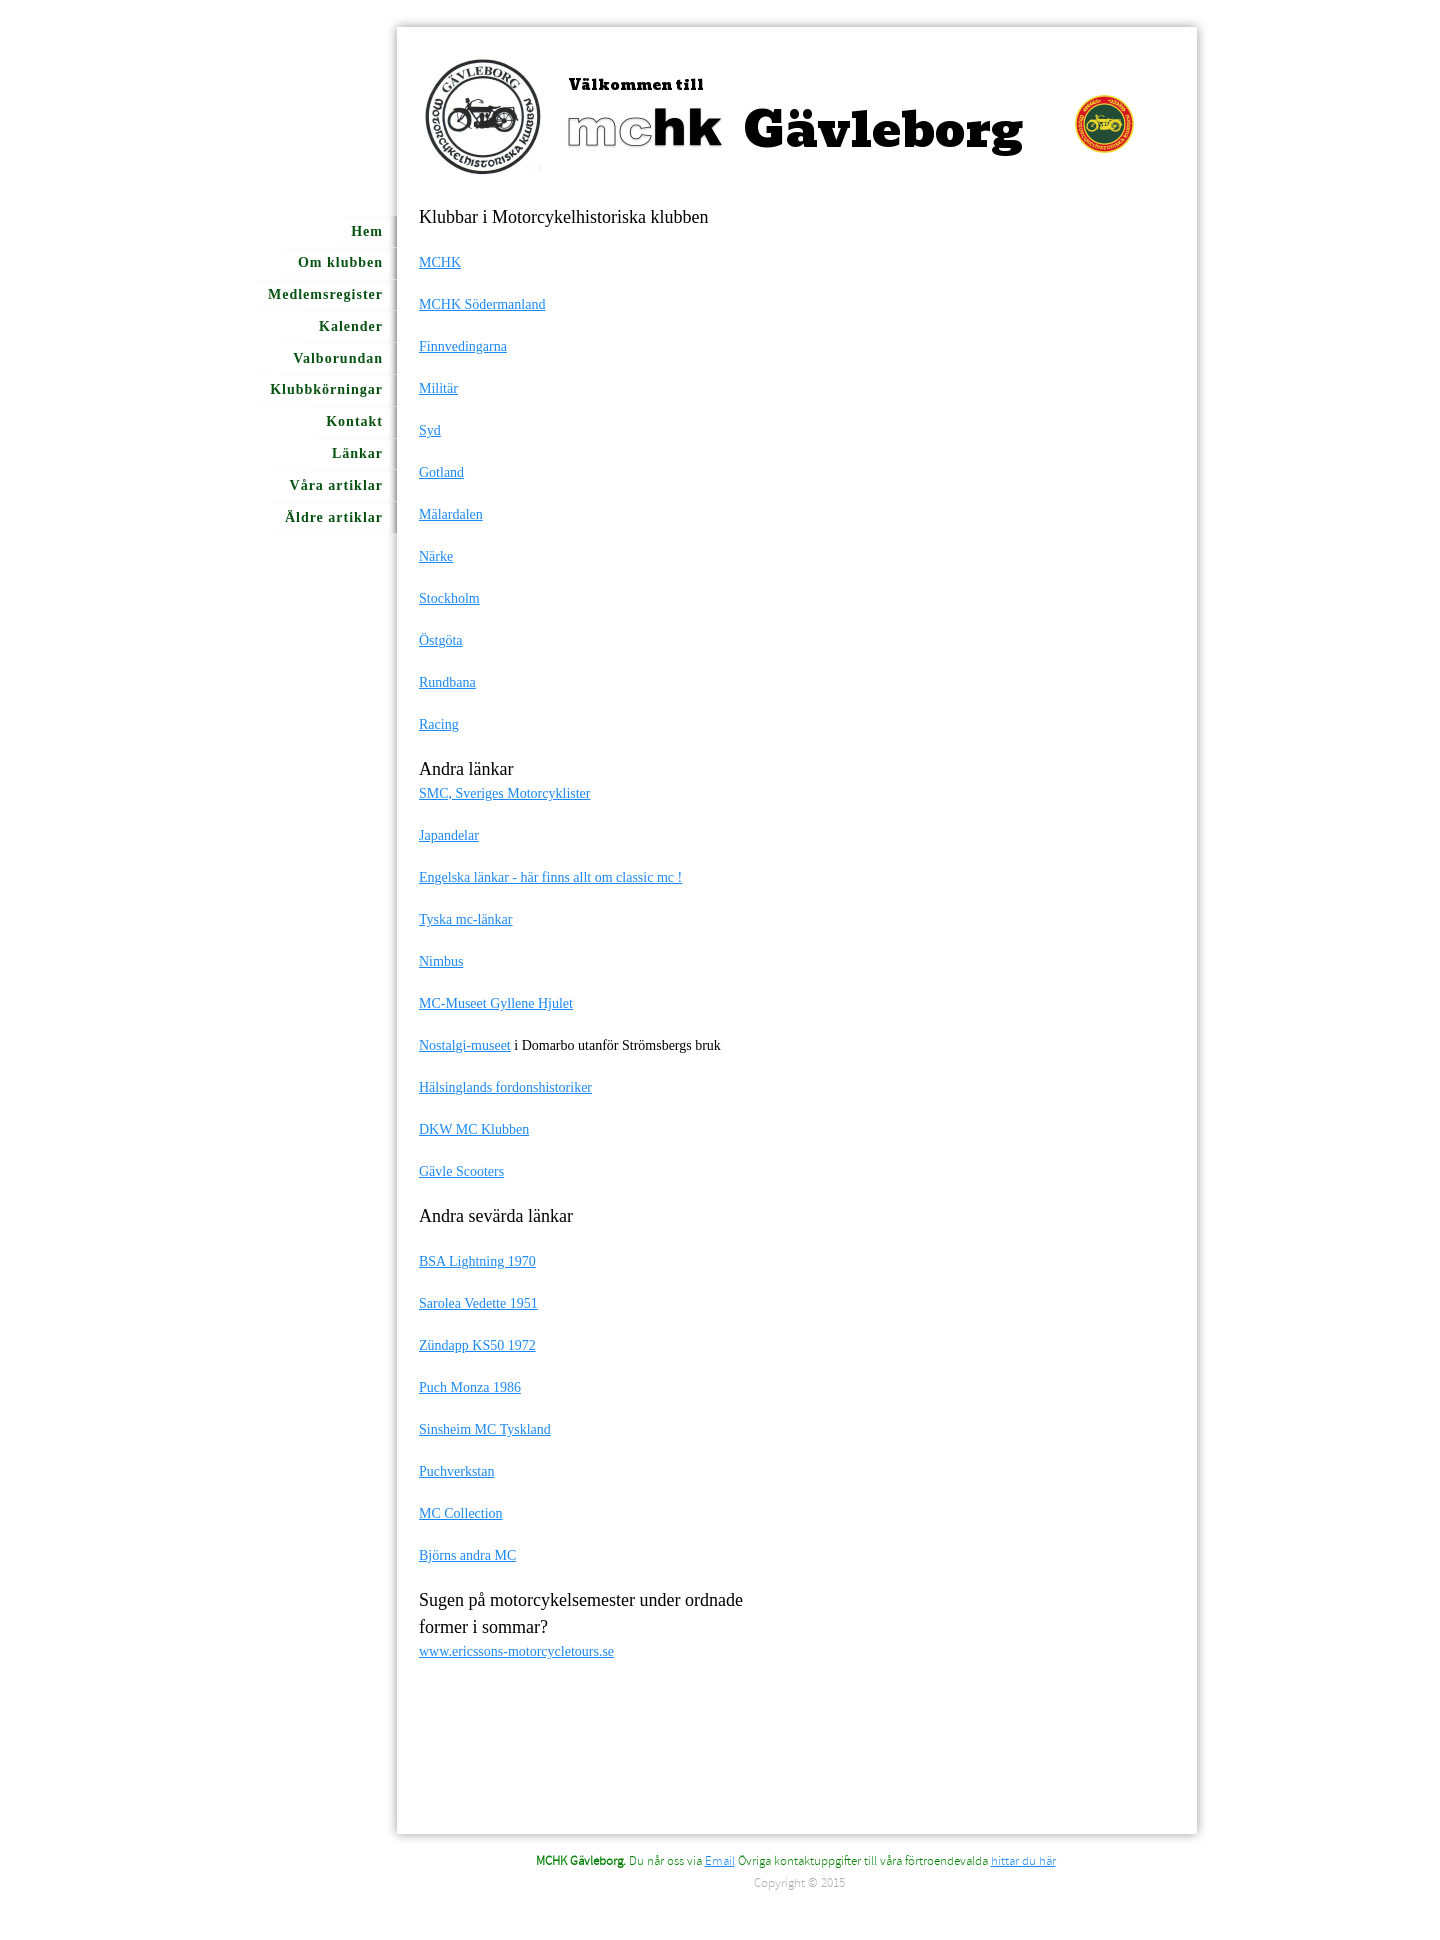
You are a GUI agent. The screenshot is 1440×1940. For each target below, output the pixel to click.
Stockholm (449, 598)
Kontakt (354, 421)
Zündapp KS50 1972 (477, 1345)
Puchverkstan (456, 1471)
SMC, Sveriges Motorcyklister (505, 793)
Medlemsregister (325, 294)
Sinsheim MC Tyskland (485, 1429)
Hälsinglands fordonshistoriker (505, 1087)
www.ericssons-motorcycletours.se (516, 1651)
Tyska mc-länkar (465, 919)
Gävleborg (883, 130)
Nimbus (441, 961)
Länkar (357, 453)
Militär (438, 388)
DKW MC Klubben (474, 1129)
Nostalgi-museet (465, 1045)
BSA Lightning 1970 (477, 1261)
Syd (430, 430)
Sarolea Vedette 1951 (478, 1303)
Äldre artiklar (334, 517)
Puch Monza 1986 (470, 1387)
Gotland (441, 472)
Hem (367, 231)
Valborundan (338, 358)
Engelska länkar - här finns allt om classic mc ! (550, 877)
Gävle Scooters (461, 1171)
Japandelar (449, 835)
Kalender (351, 326)
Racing (439, 724)
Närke (436, 556)
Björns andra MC (467, 1555)
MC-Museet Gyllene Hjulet (496, 1003)
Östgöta (441, 640)
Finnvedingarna (463, 346)
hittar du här (1023, 1861)
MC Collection (461, 1513)
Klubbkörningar (326, 389)
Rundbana (447, 682)
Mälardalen (451, 514)
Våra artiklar (336, 485)
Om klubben (340, 262)
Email (720, 1861)
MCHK (440, 262)
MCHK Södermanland (482, 304)
